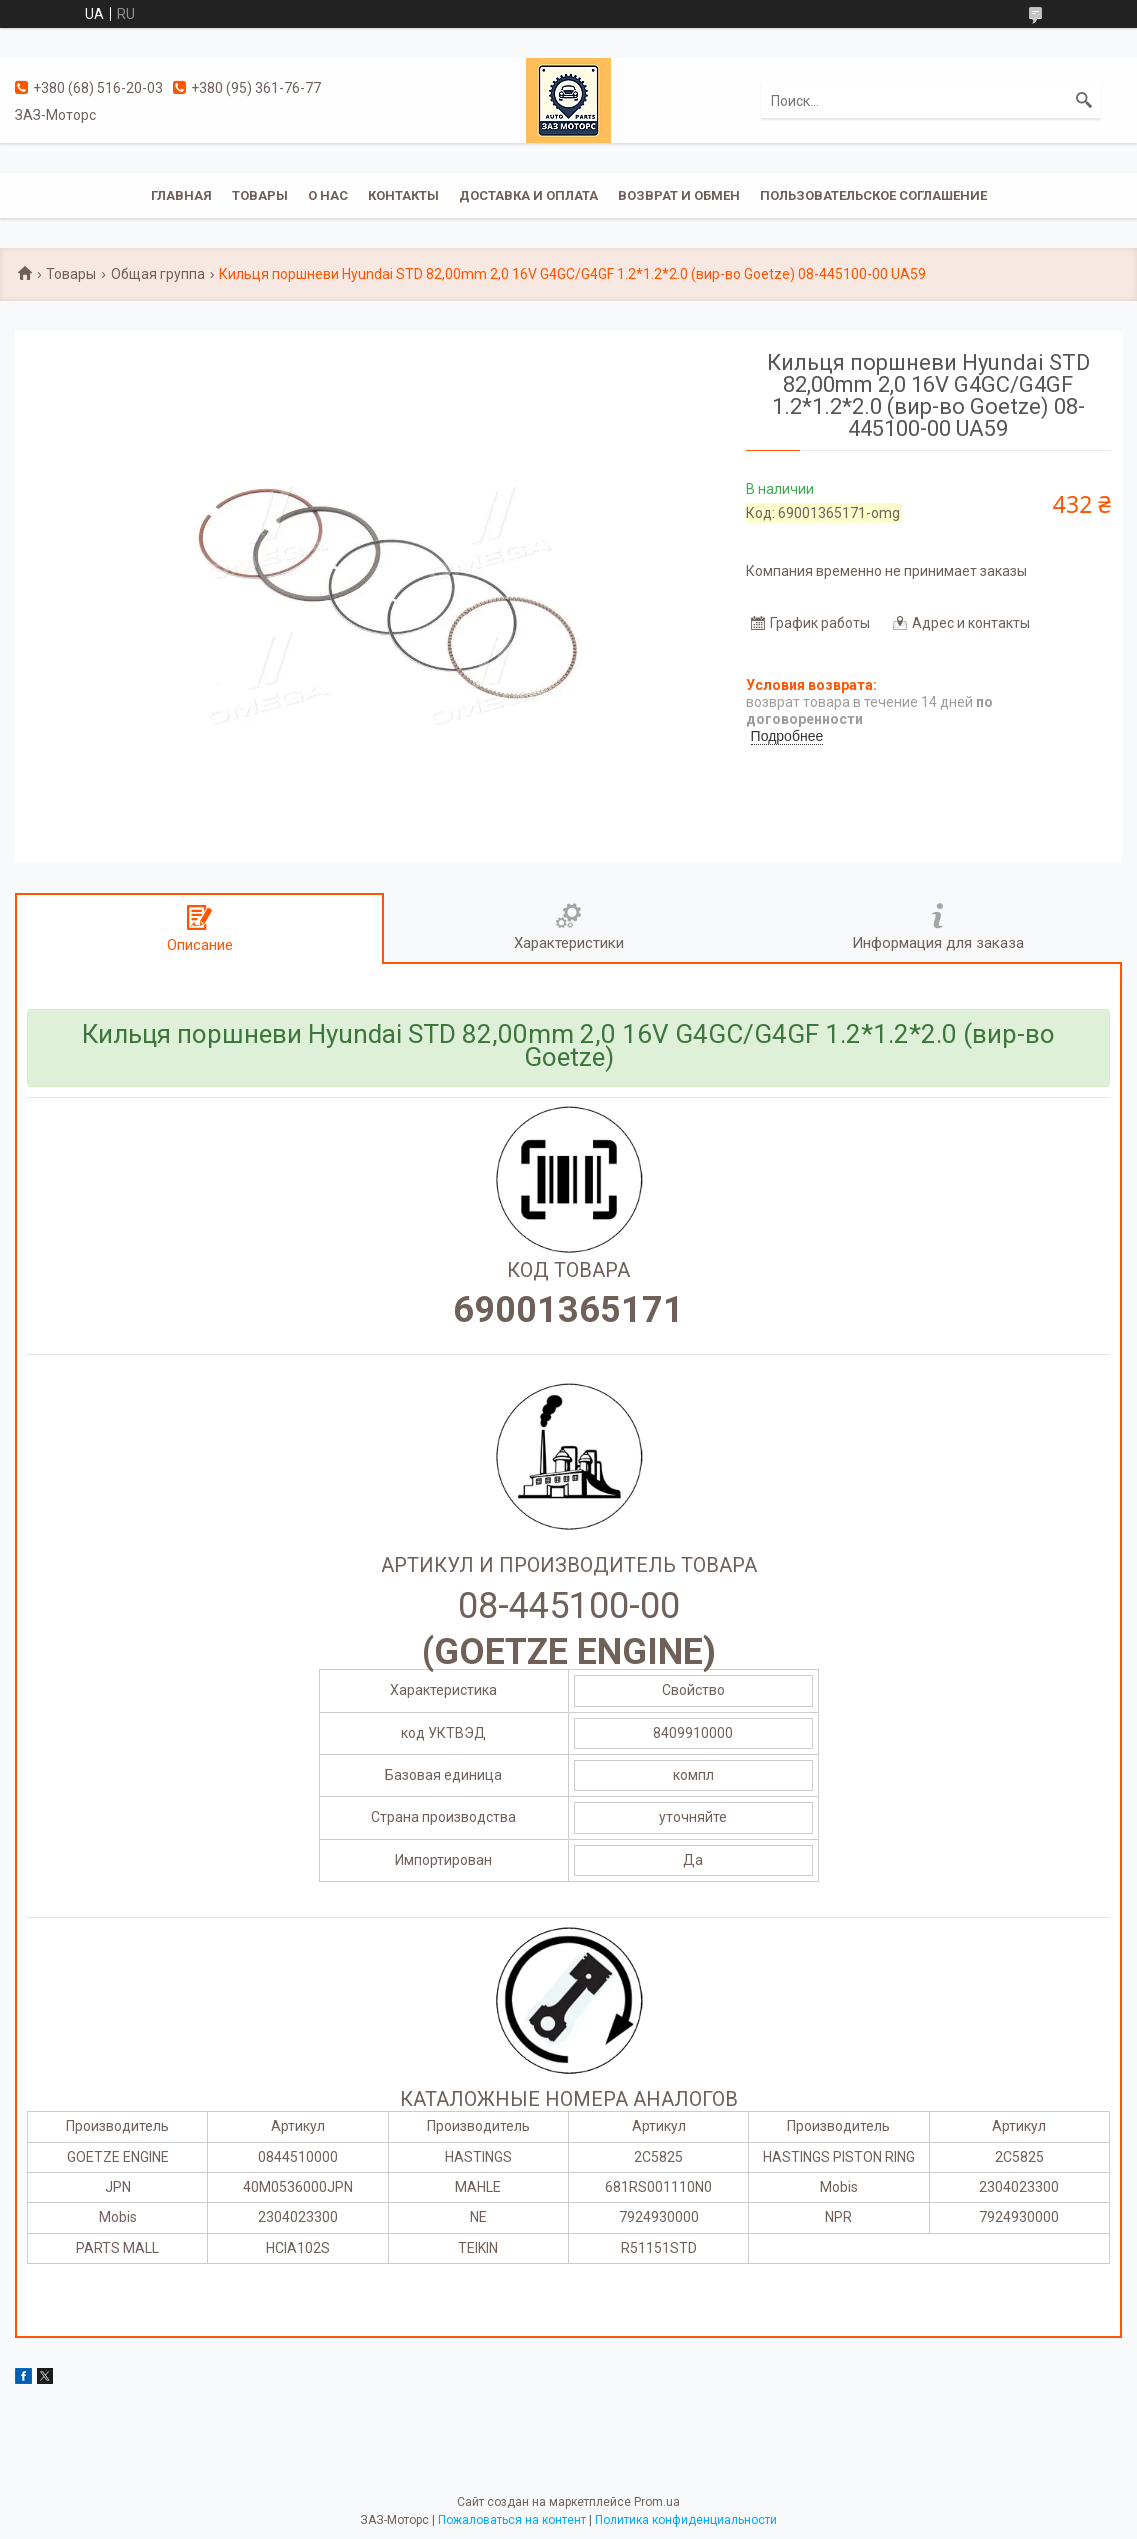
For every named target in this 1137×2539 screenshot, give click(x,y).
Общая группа (158, 274)
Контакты (403, 195)
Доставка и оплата (528, 195)
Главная (181, 195)
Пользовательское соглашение (873, 195)
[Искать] (1084, 101)
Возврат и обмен (679, 195)
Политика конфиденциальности (686, 2520)
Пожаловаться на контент (512, 2520)
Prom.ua (657, 2502)
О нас (328, 195)
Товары (260, 195)
